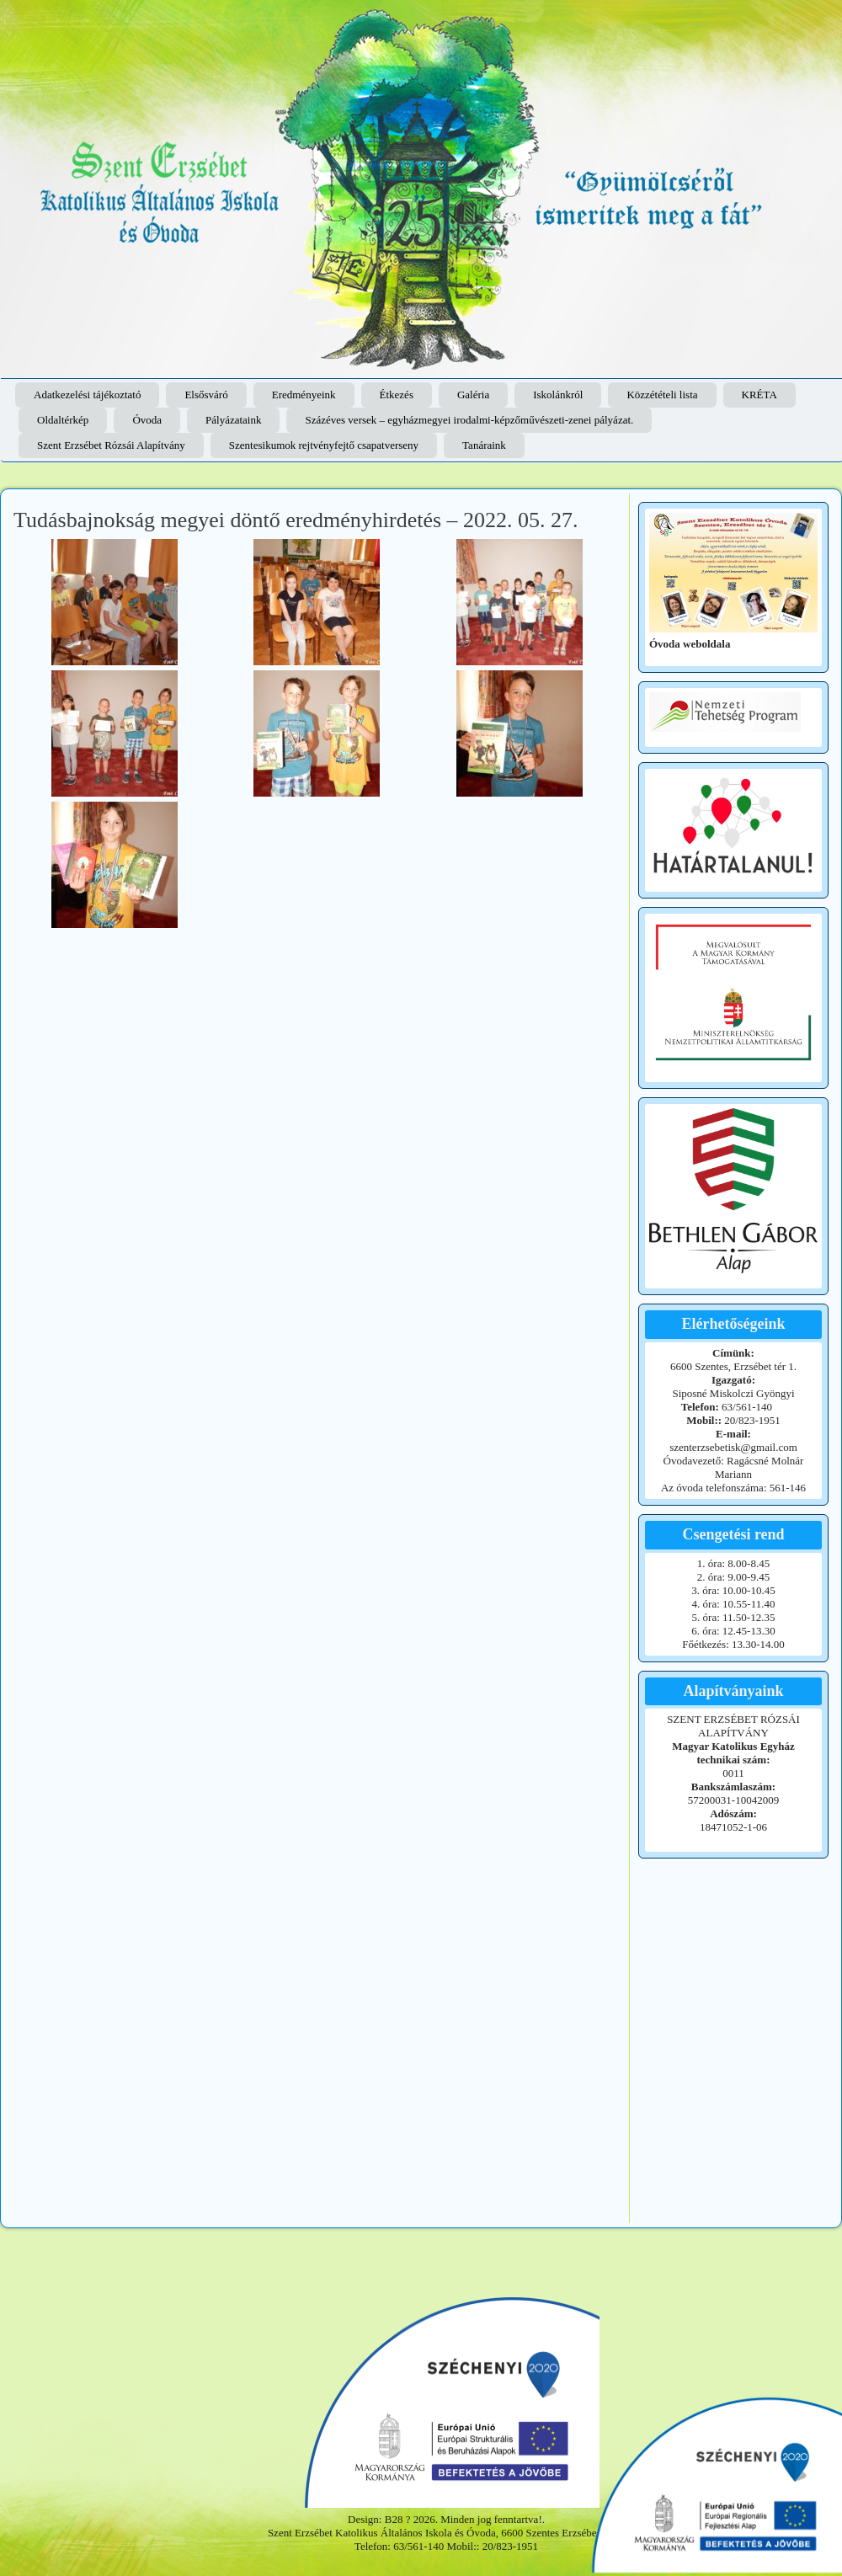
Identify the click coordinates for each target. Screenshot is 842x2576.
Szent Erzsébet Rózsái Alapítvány (111, 445)
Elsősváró (205, 394)
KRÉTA (759, 394)
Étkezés (396, 394)
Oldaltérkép (62, 419)
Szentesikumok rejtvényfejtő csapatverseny (323, 445)
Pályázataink (233, 419)
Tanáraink (484, 445)
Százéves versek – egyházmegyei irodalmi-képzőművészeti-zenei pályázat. (469, 419)
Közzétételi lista (661, 394)
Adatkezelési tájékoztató (87, 394)
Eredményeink (304, 394)
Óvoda (147, 419)
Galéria (473, 394)
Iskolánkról (558, 394)
